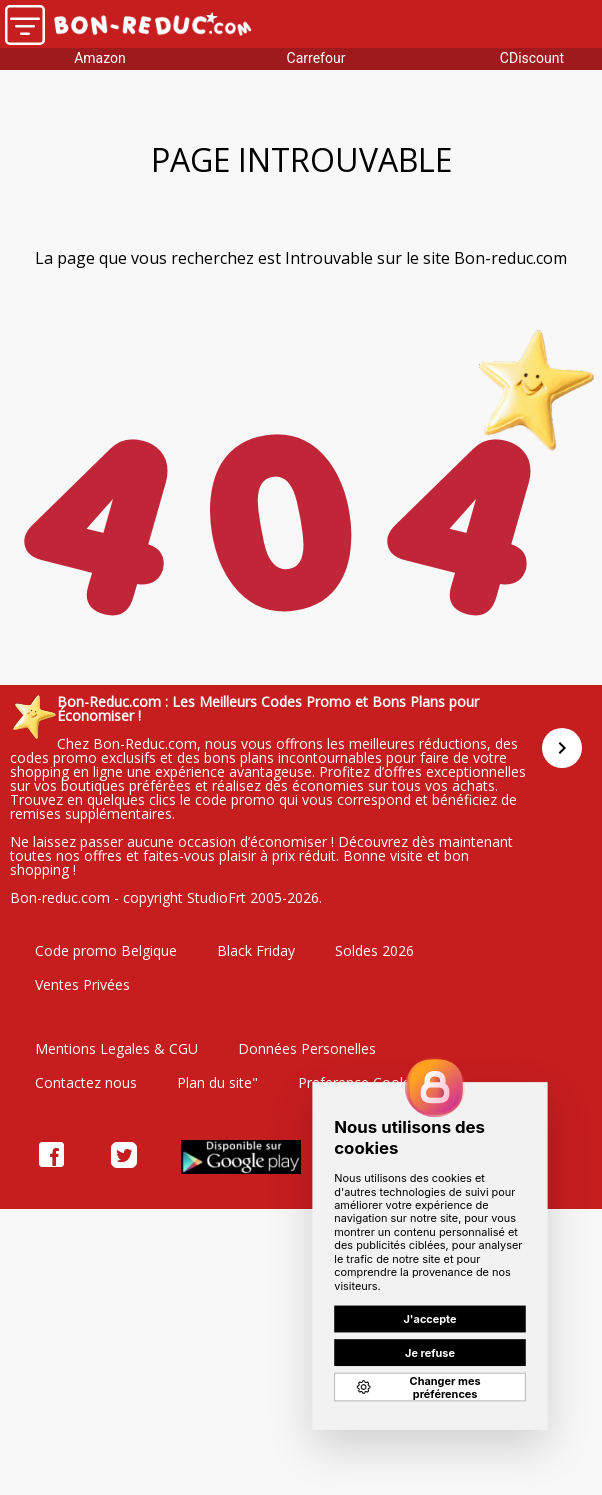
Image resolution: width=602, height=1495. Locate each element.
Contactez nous (86, 1082)
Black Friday (256, 950)
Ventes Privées (82, 984)
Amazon (100, 58)
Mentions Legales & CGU (116, 1048)
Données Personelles (307, 1048)
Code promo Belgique (106, 950)
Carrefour (316, 58)
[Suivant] (562, 748)
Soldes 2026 (374, 950)
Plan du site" (217, 1082)
